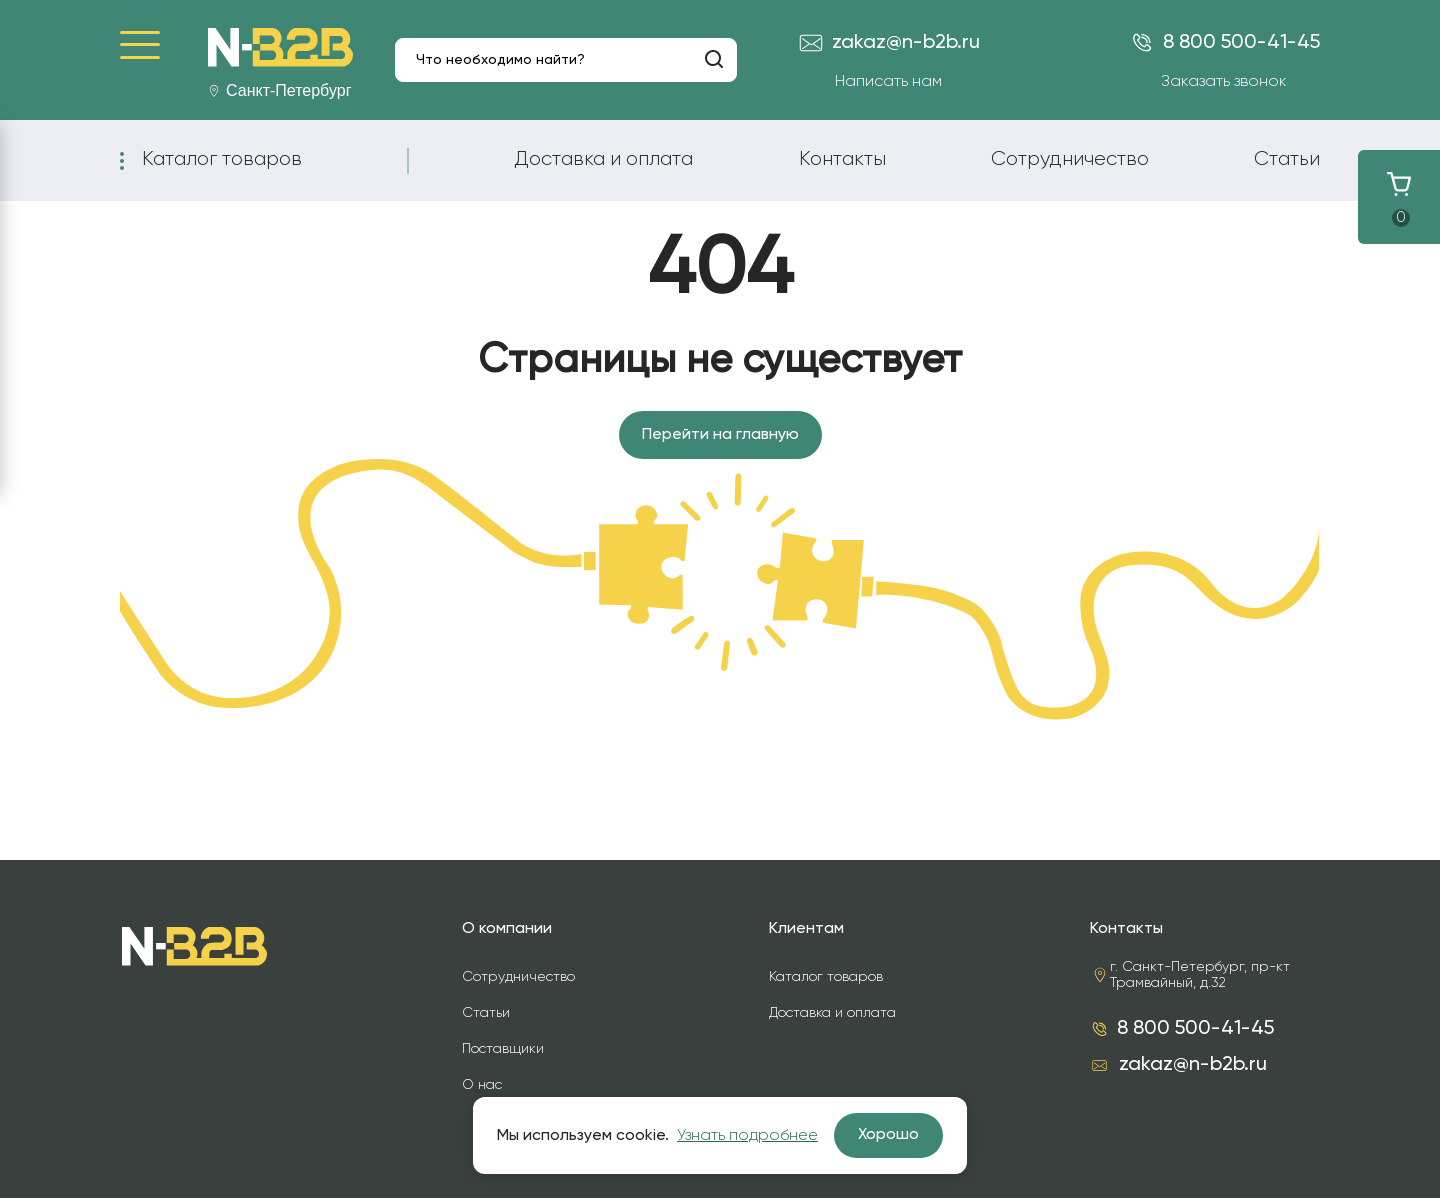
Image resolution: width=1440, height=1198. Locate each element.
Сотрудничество (1070, 159)
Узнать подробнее (747, 1136)
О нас (482, 1085)
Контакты (842, 159)
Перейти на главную (720, 435)
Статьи (1287, 159)
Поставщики (503, 1049)
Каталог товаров (222, 159)
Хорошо (888, 1135)
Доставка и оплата (603, 159)
